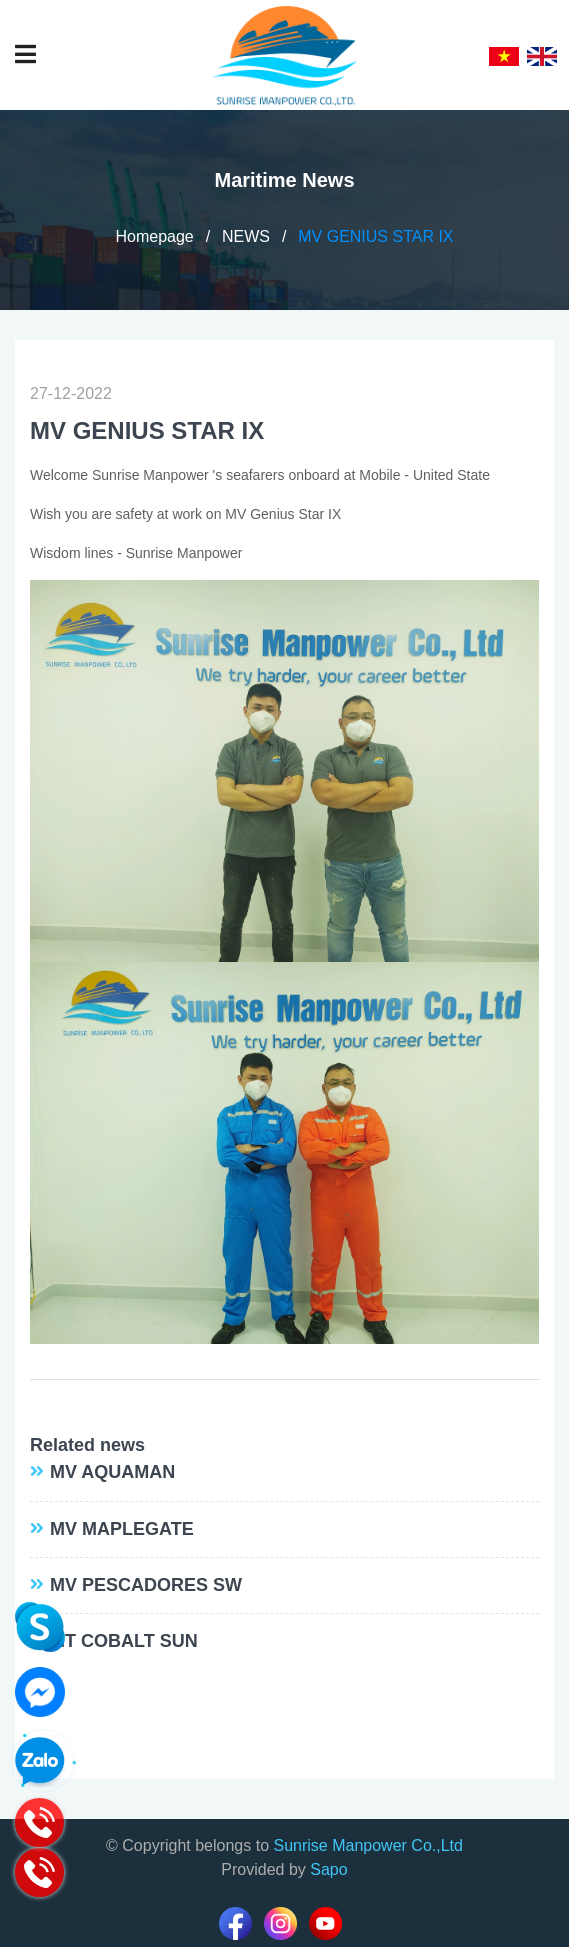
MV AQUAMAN (112, 1472)
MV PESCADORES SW (146, 1585)
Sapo (328, 1869)
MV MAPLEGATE (122, 1529)
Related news (87, 1445)
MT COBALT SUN (124, 1641)
